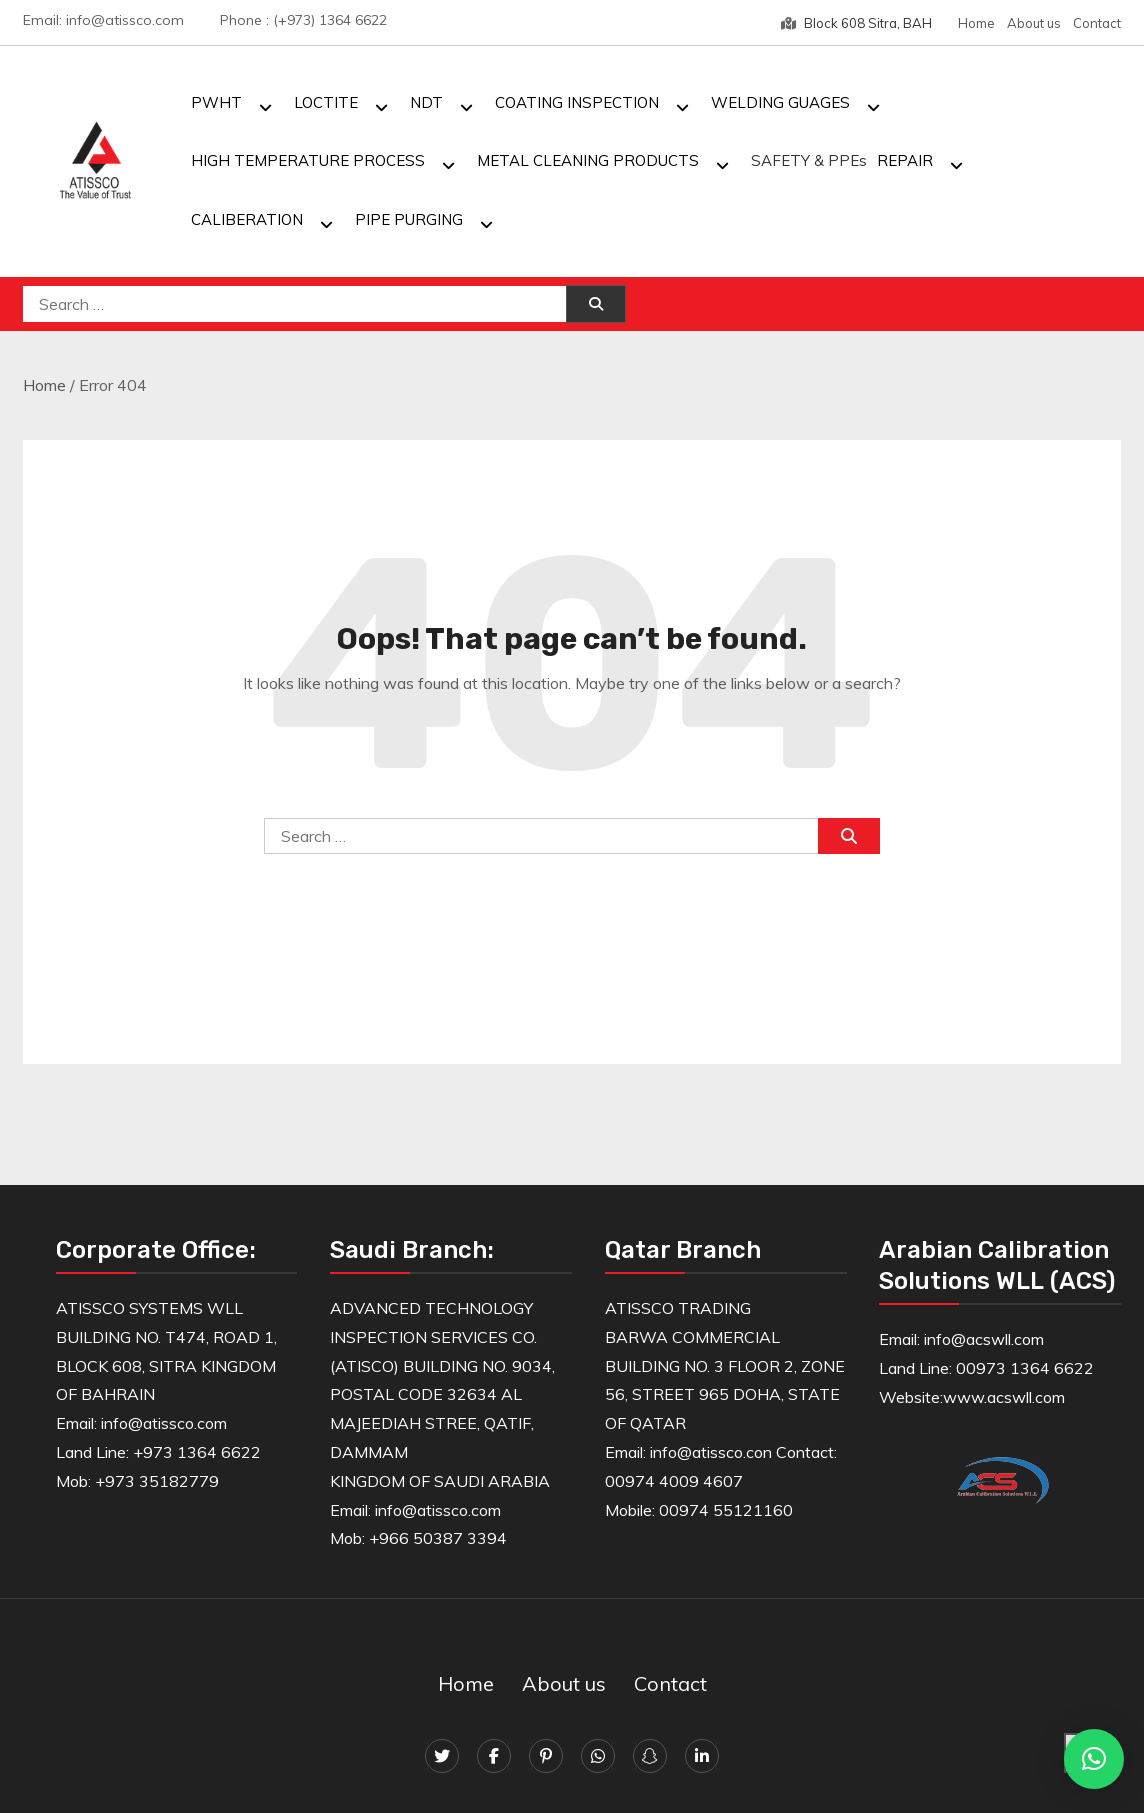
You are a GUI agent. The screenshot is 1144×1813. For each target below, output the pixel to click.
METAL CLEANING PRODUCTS (588, 160)
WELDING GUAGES (780, 102)
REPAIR (905, 160)
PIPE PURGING (409, 219)
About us (1034, 23)
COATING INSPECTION (577, 102)
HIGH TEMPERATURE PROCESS (308, 160)
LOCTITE (326, 102)
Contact (1097, 23)
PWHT (216, 102)
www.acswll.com (1004, 1397)
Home (976, 23)
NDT (426, 102)
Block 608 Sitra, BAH (856, 23)
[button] (1094, 1759)
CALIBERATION (247, 219)
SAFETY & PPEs (809, 160)
